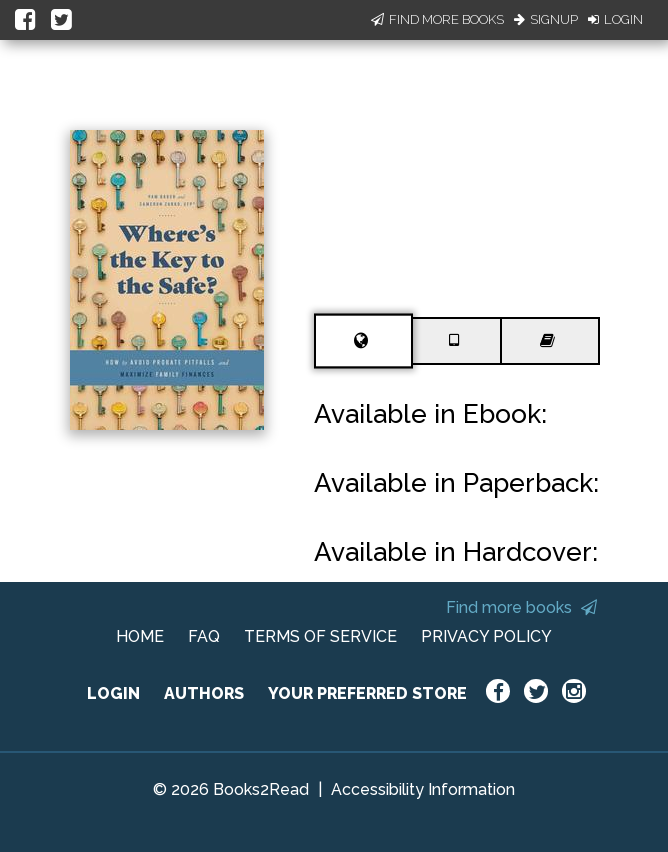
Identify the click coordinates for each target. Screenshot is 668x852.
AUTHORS (204, 693)
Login (615, 19)
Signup (546, 19)
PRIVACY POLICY (486, 636)
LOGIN (113, 693)
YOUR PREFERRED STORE (367, 693)
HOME (140, 636)
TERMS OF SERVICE (320, 636)
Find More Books (437, 19)
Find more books (521, 607)
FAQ (204, 636)
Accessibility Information (423, 789)
